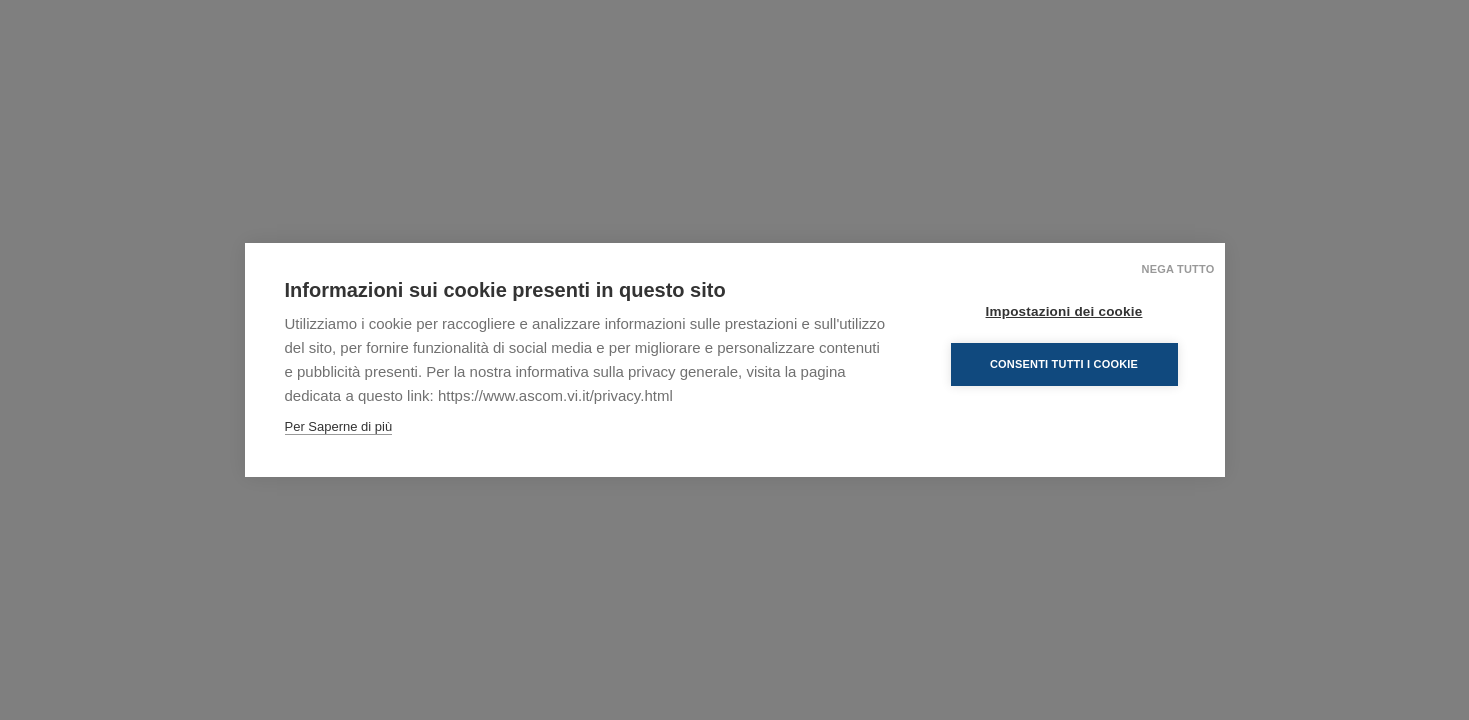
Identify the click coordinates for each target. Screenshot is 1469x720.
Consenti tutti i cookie (1064, 364)
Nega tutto (1178, 269)
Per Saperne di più (339, 426)
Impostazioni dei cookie (1064, 311)
